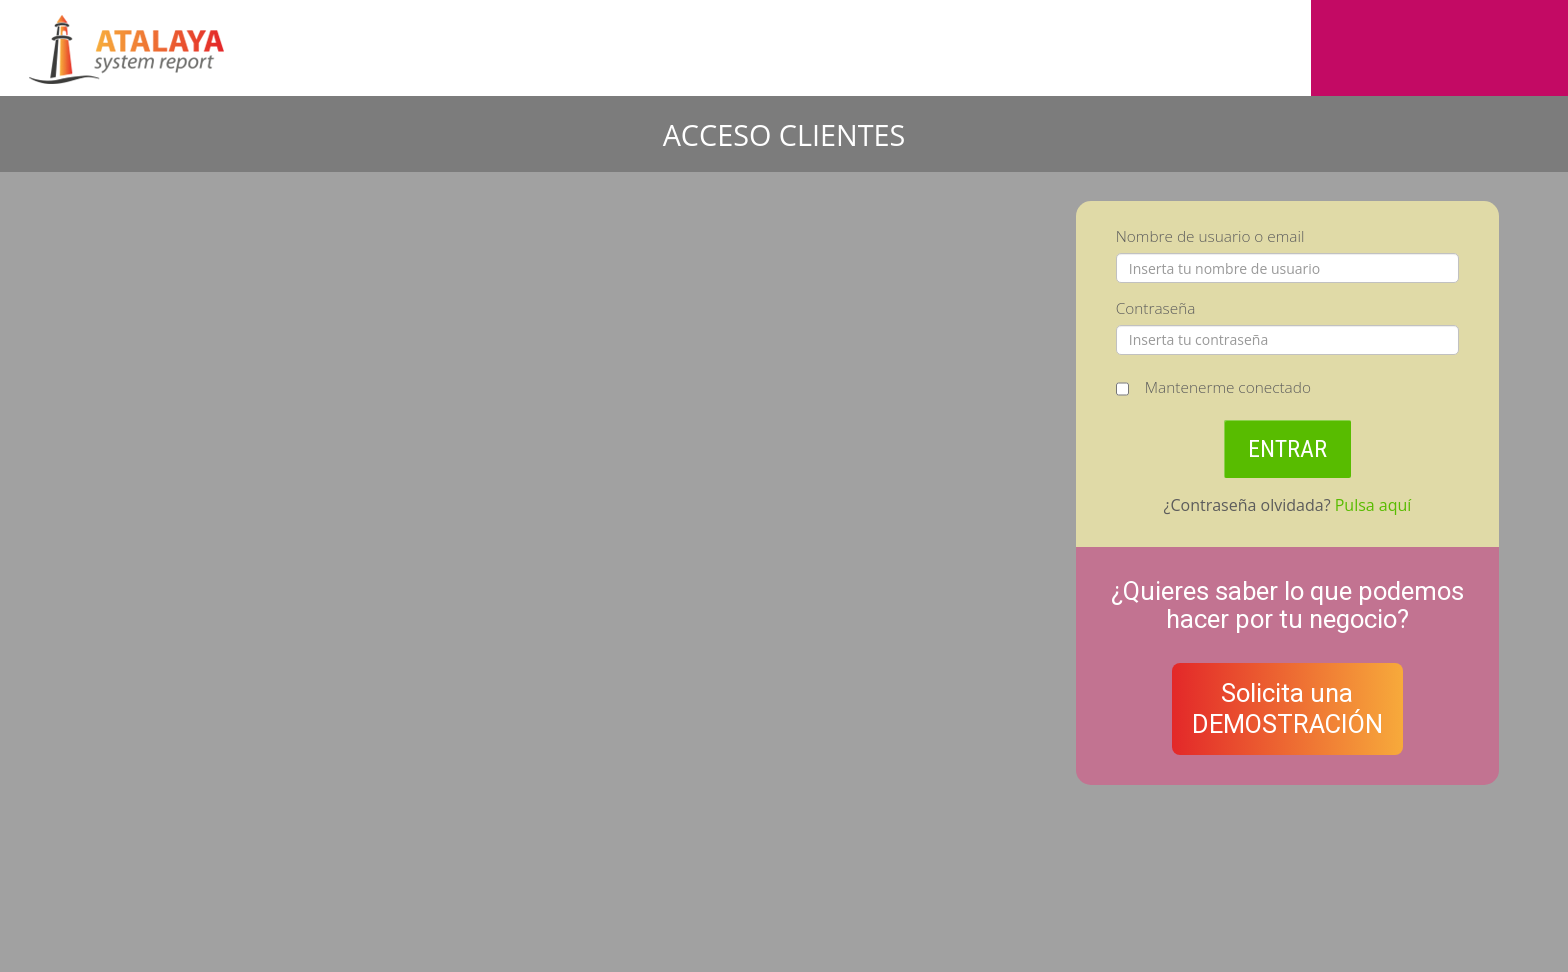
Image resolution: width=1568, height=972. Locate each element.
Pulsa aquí (1373, 505)
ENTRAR (1287, 449)
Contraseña (1156, 308)
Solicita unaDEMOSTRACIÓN (1287, 708)
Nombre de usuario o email (1210, 236)
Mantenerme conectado (1228, 387)
